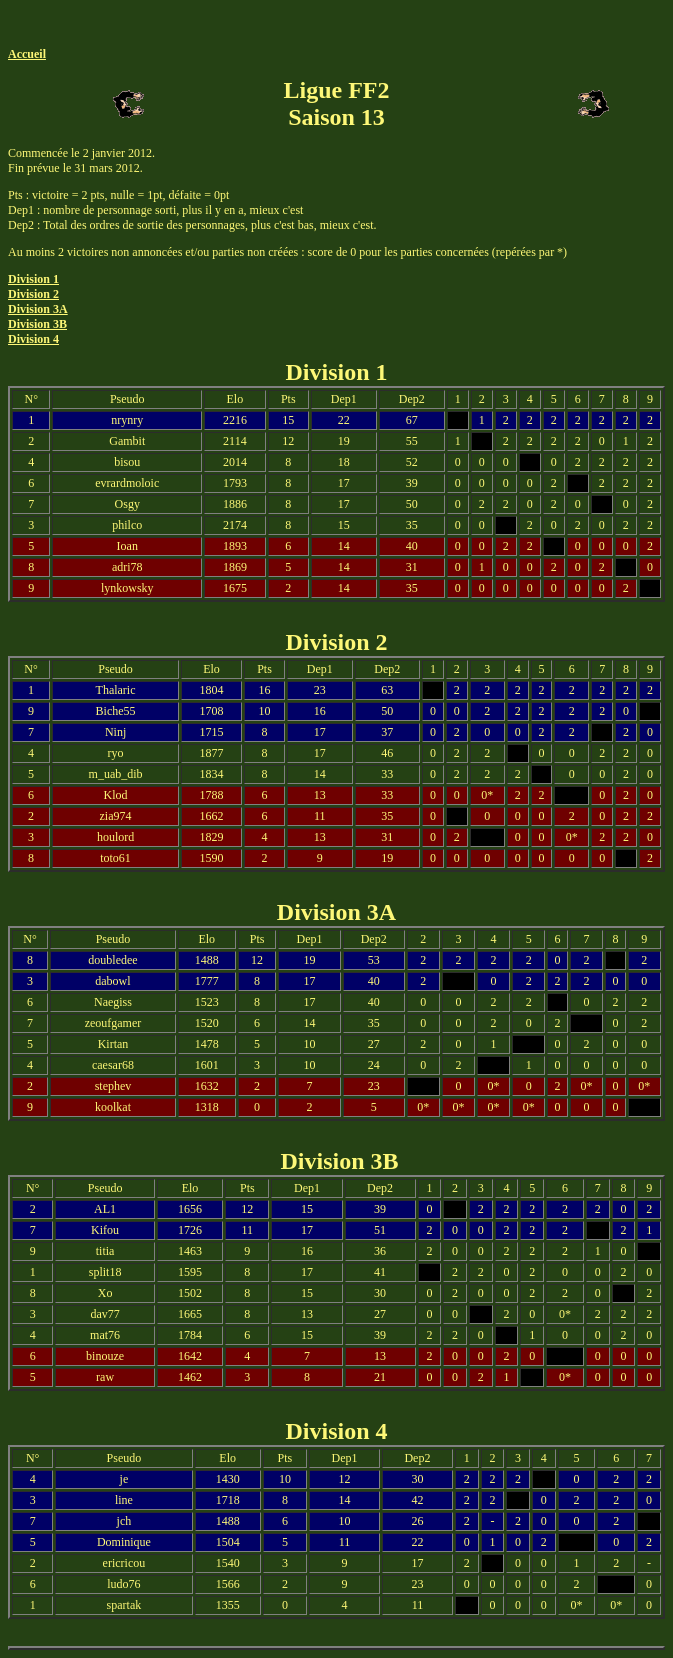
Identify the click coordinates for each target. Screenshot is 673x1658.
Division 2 (33, 294)
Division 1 (33, 279)
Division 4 (33, 339)
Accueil (27, 54)
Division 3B (37, 324)
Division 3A (38, 309)
